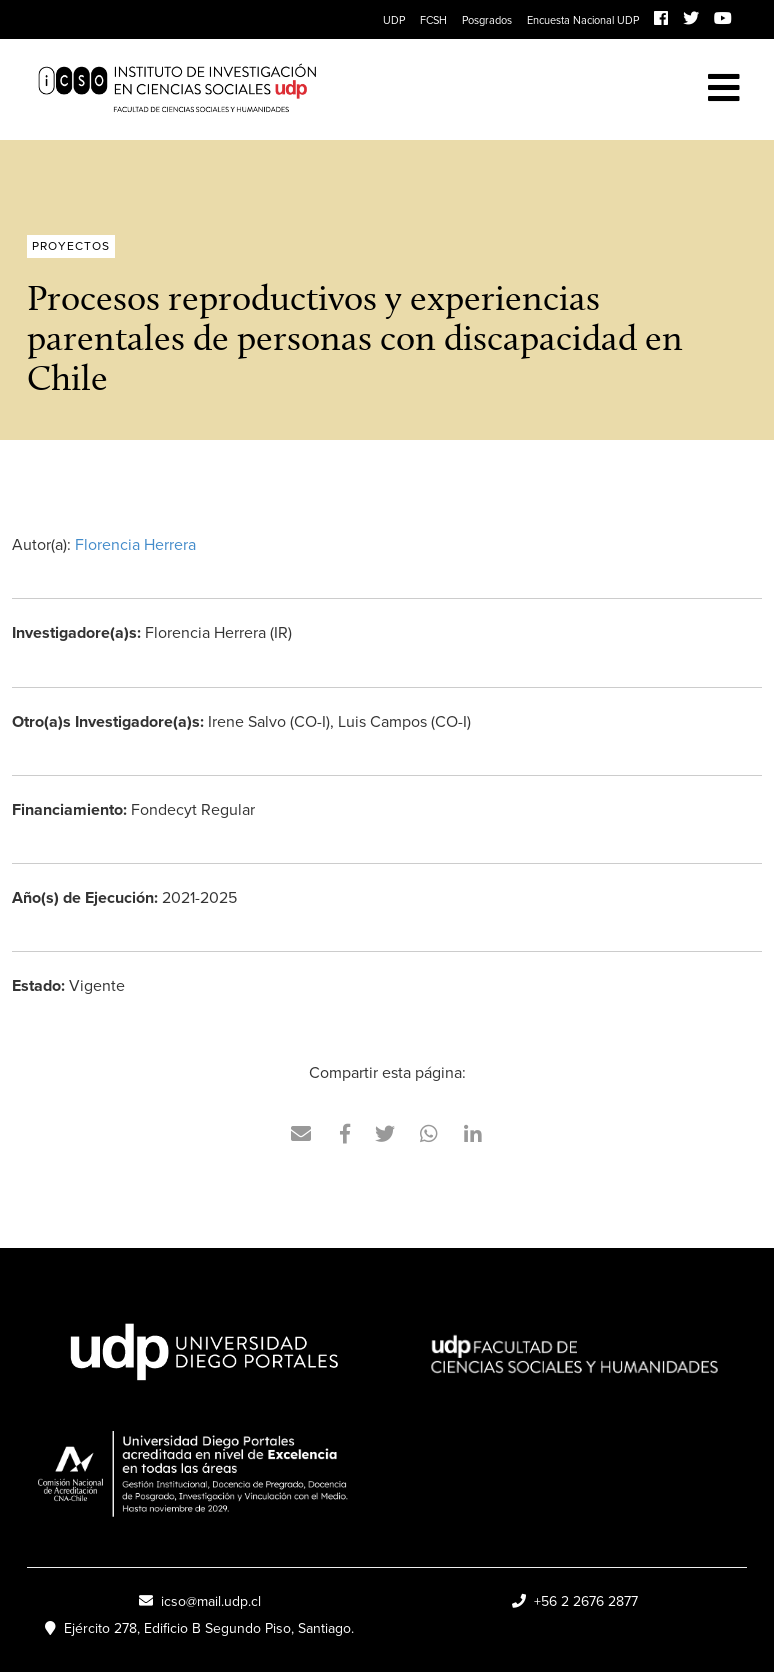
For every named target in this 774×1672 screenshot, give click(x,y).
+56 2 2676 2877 (575, 1601)
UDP (394, 20)
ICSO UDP (315, 89)
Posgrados (487, 20)
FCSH (433, 20)
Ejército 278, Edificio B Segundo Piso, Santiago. (199, 1628)
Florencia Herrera (135, 544)
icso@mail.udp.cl (200, 1601)
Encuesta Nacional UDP (583, 20)
